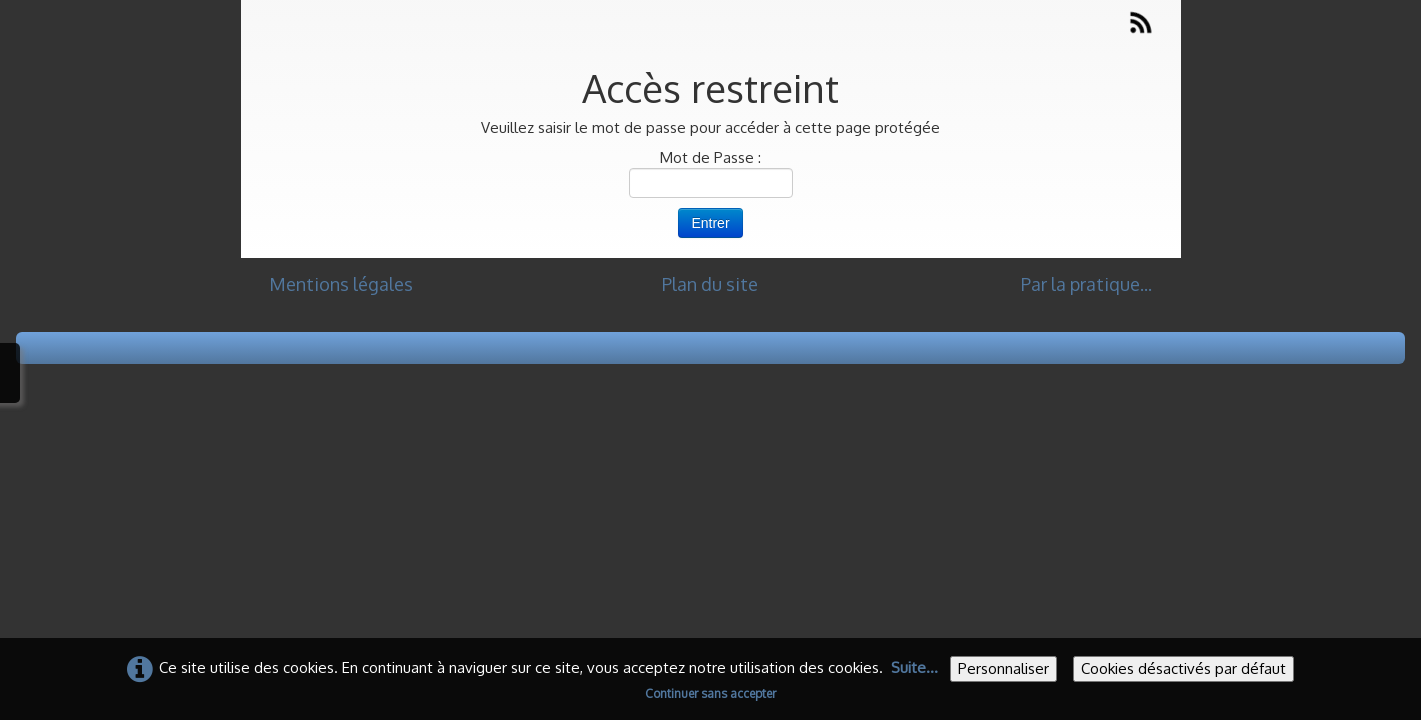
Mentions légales (341, 284)
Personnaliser (1003, 668)
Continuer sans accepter (710, 693)
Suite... (914, 667)
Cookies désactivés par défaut (1183, 668)
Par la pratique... (1086, 284)
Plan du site (710, 284)
